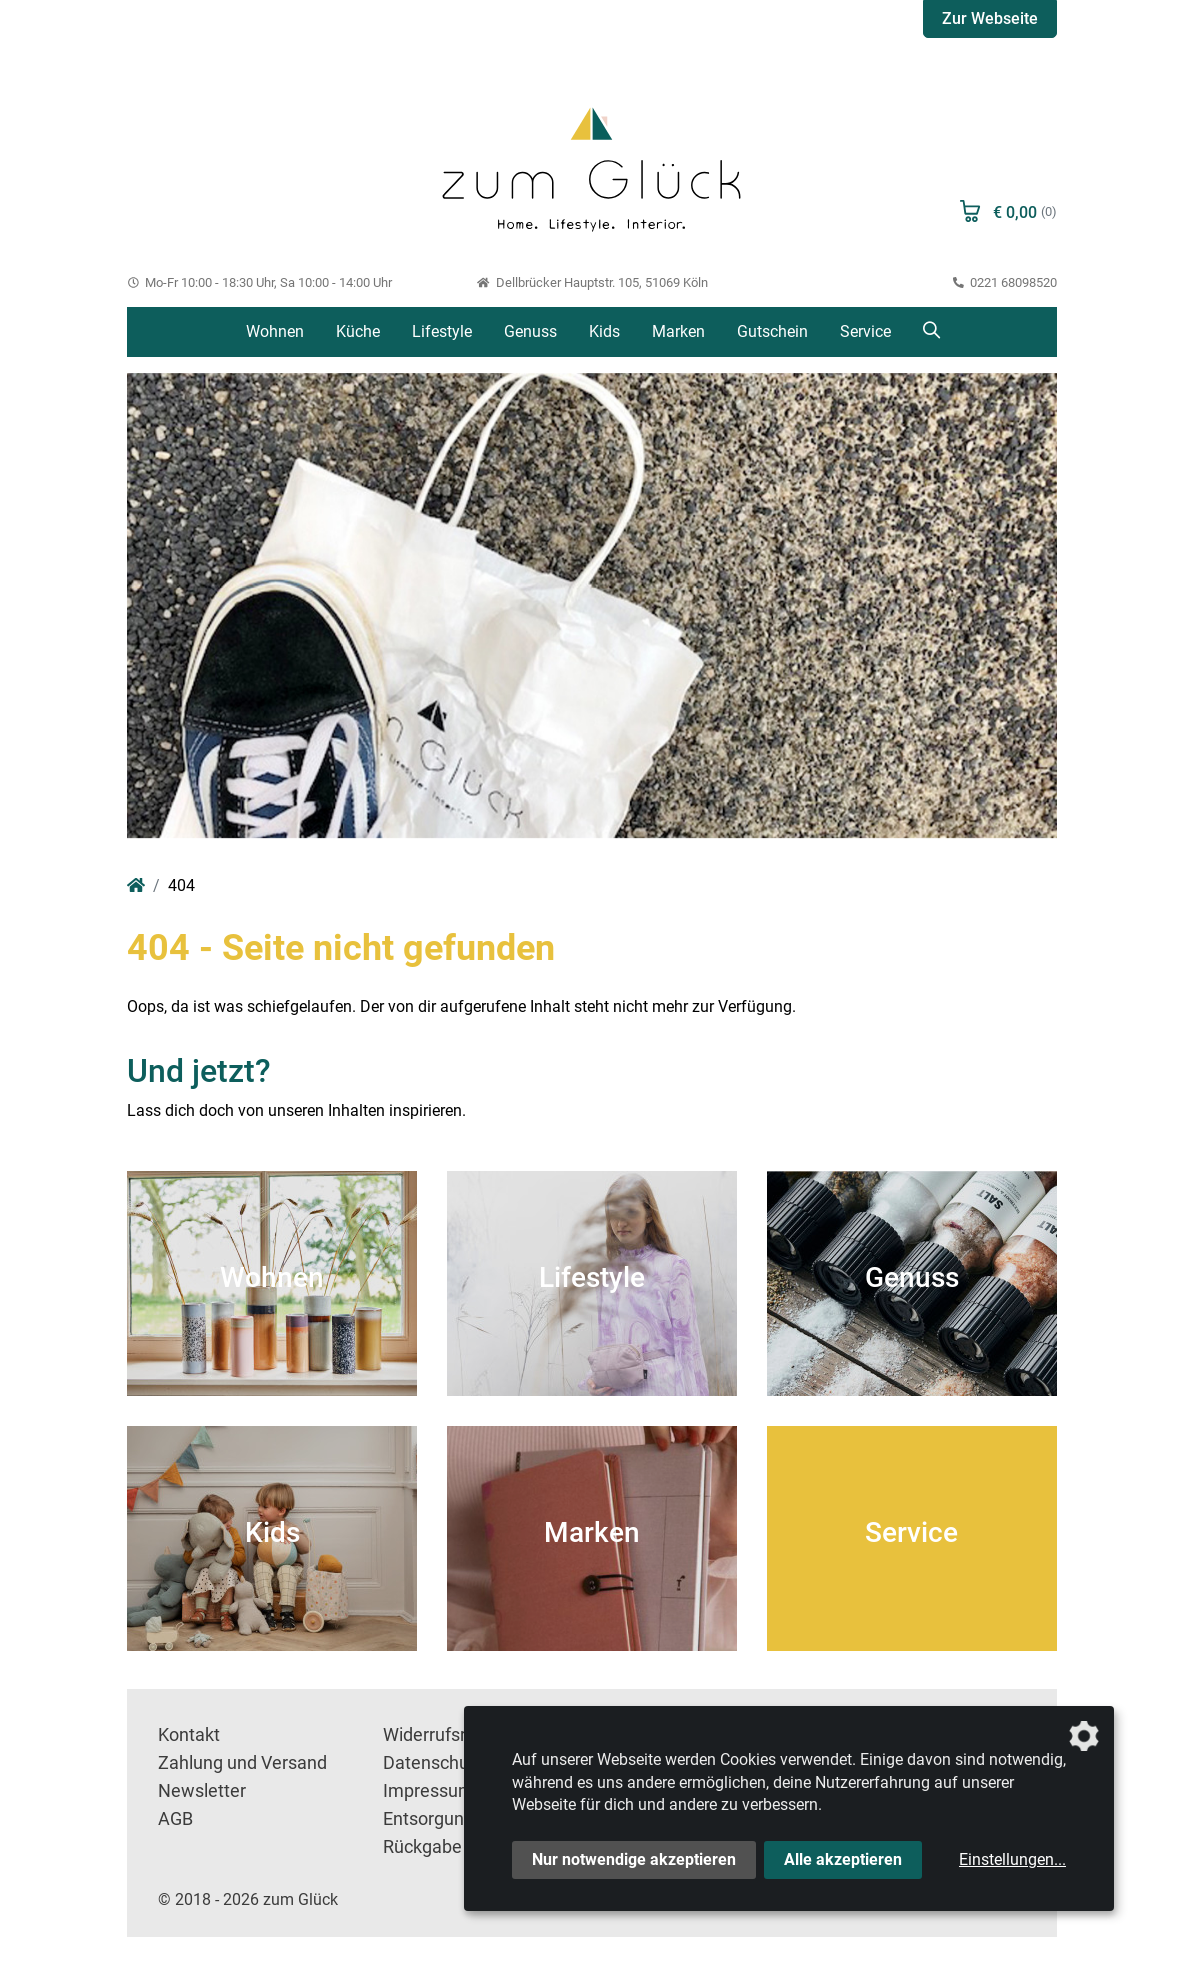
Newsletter (202, 1791)
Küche (358, 331)
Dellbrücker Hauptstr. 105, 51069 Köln (591, 282)
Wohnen (275, 331)
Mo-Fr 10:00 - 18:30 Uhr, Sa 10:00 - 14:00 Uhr (259, 282)
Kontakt (189, 1735)
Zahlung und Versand (242, 1763)
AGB (175, 1819)
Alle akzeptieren (843, 1859)
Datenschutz (433, 1763)
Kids (604, 331)
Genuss (530, 331)
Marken (678, 331)
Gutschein (772, 331)
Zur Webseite (990, 18)
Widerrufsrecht (442, 1735)
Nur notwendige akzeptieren (634, 1859)
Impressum (428, 1791)
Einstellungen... (1012, 1859)
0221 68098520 (1005, 282)
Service (865, 331)
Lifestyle (442, 331)
